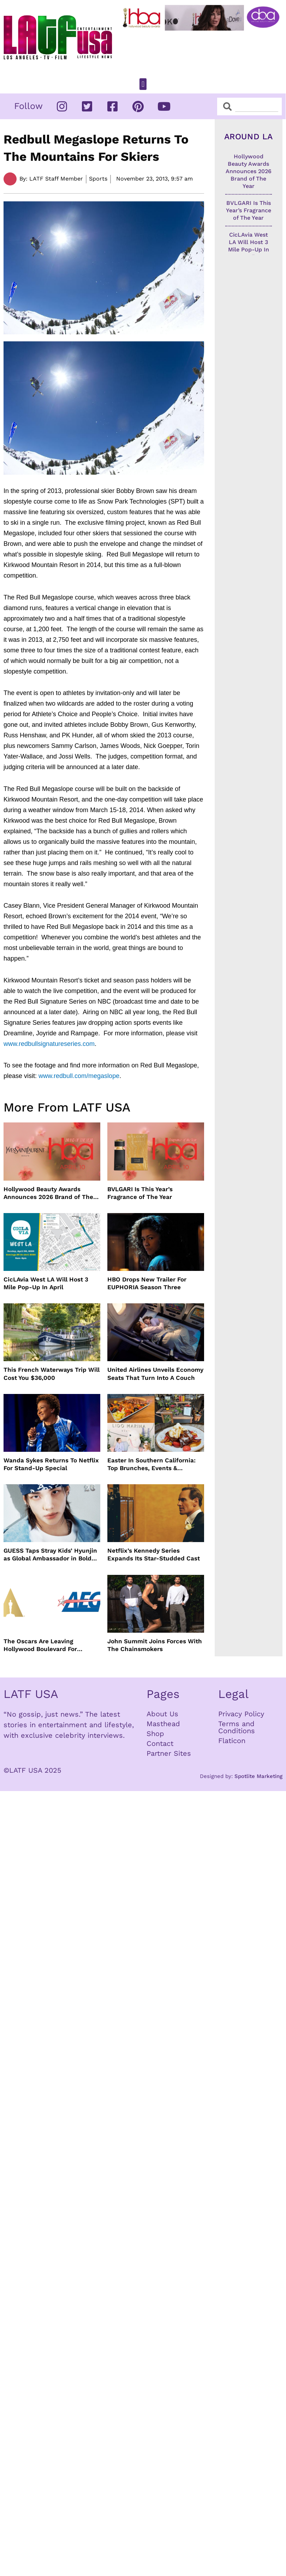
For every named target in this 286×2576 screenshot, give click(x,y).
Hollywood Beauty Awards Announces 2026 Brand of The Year (48, 1193)
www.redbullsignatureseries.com (49, 1043)
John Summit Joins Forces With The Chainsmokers (154, 1645)
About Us (162, 1714)
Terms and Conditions (236, 1727)
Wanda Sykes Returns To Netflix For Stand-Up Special (51, 1464)
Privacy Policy (241, 1714)
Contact (160, 1743)
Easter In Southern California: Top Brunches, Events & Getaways (151, 1464)
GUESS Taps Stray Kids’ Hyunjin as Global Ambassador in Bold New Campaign (50, 1554)
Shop (155, 1733)
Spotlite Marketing (258, 1776)
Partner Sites (169, 1753)
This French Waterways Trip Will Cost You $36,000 (52, 1373)
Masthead (163, 1723)
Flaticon (231, 1740)
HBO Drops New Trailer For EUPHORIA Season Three (146, 1283)
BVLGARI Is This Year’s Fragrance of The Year (140, 1193)
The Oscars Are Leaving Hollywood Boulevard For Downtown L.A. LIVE (40, 1645)
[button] (142, 84)
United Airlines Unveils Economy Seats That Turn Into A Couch (155, 1373)
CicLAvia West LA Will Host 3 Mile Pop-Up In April (46, 1283)
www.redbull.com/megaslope (78, 1075)
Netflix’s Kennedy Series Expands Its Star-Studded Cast (153, 1554)
